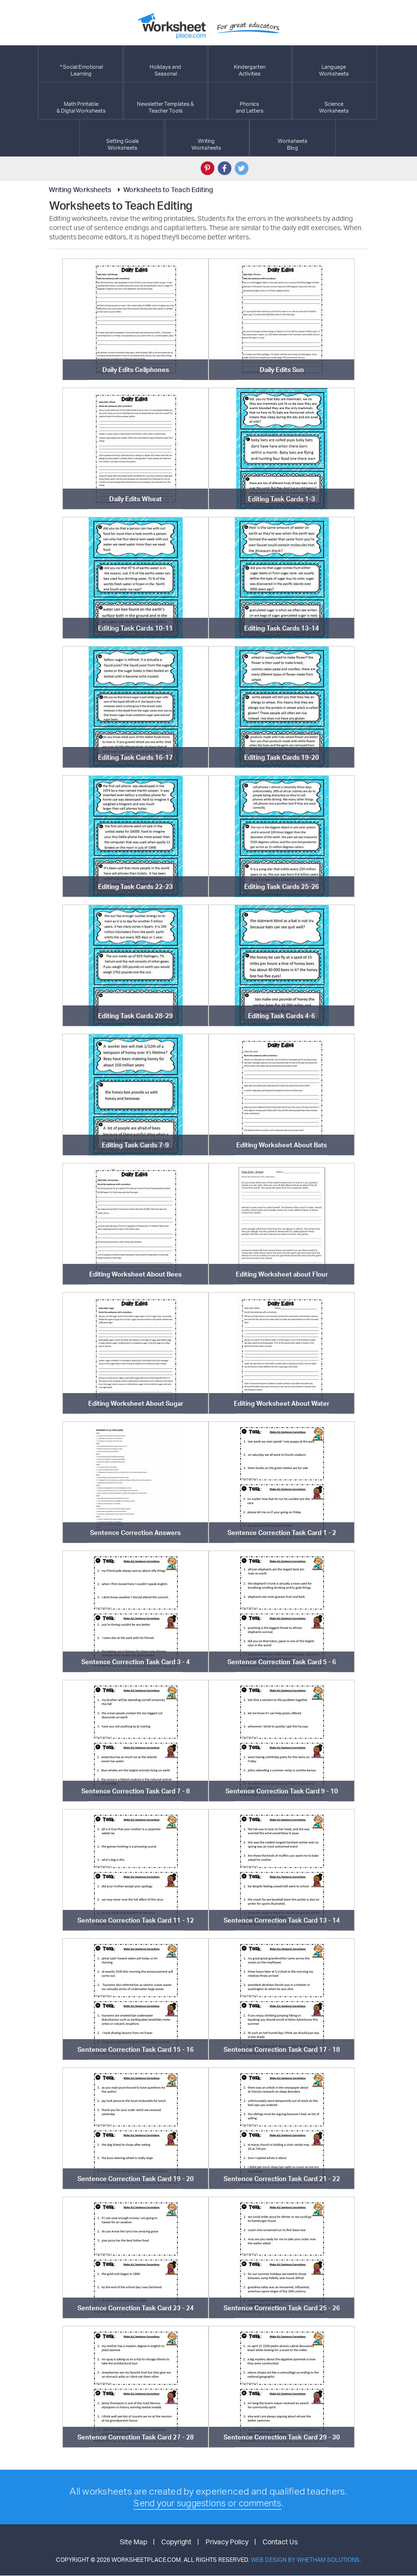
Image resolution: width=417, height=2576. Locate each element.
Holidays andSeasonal (165, 63)
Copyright (176, 2542)
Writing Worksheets (80, 189)
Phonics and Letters (250, 100)
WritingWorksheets (206, 137)
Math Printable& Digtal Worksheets (81, 100)
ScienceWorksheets (334, 100)
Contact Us (280, 2542)
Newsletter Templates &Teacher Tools (165, 100)
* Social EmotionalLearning (81, 63)
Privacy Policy (227, 2542)
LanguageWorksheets (334, 63)
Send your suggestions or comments (207, 2503)
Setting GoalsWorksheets (122, 137)
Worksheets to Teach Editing (163, 189)
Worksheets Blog (292, 137)
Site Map (133, 2542)
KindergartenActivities (249, 63)
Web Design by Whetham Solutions (305, 2560)
